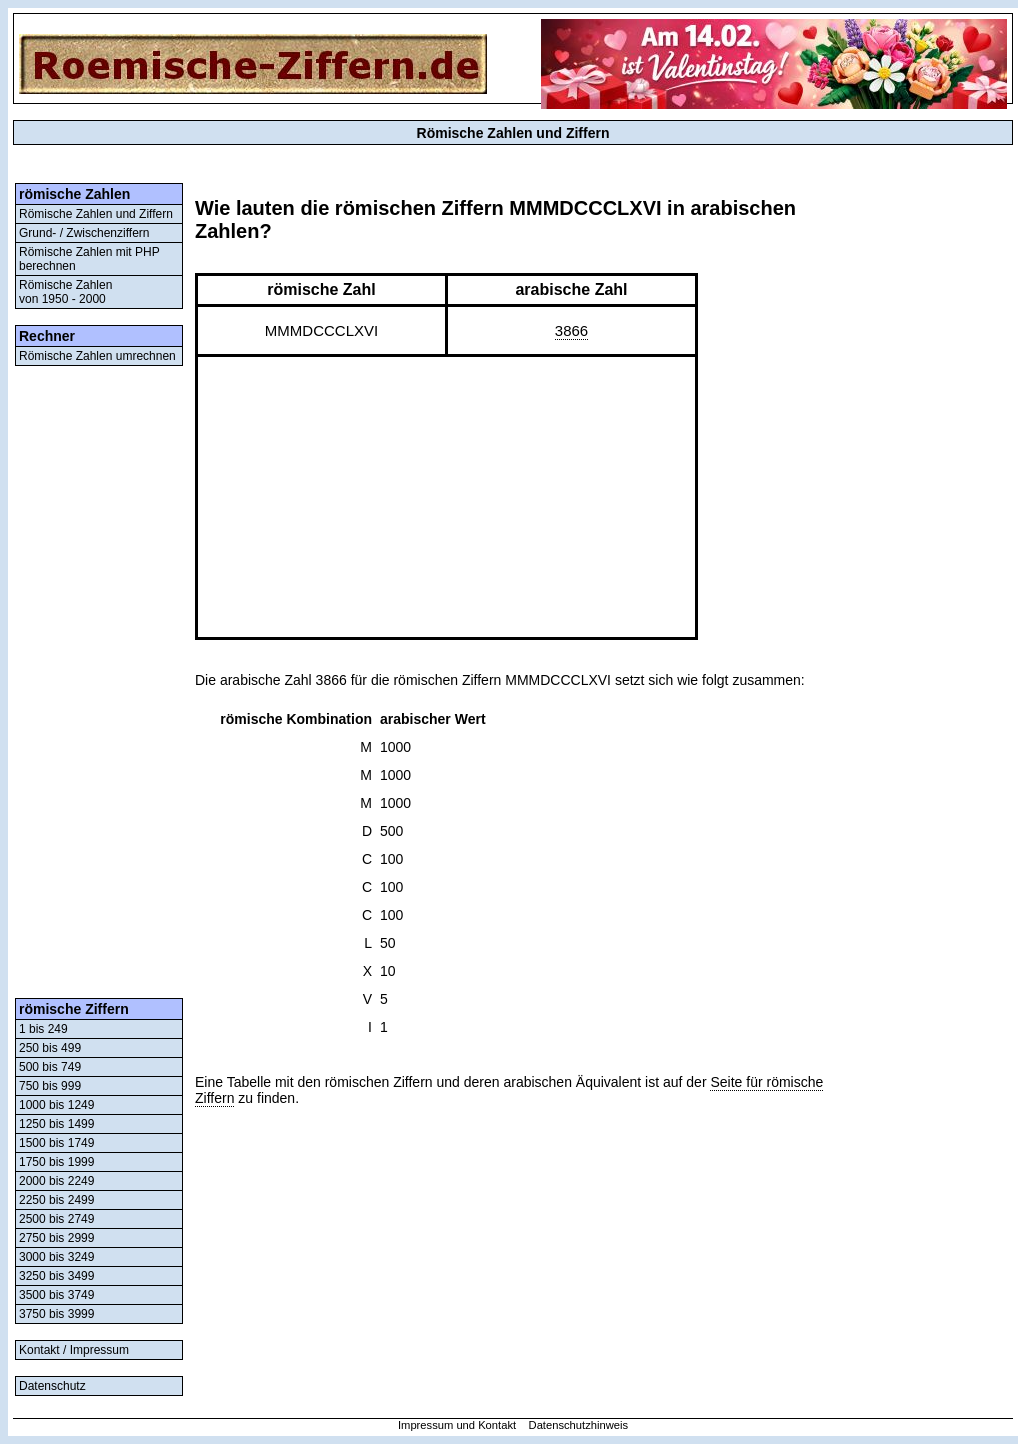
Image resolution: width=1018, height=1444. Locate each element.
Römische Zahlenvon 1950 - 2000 (65, 292)
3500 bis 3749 (56, 1295)
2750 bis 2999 (56, 1238)
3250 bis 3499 (56, 1276)
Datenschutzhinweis (579, 1425)
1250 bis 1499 (56, 1124)
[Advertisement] (99, 682)
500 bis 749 (50, 1067)
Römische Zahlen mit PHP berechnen (89, 259)
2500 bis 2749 (56, 1219)
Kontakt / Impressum (74, 1350)
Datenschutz (52, 1386)
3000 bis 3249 (56, 1257)
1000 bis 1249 (56, 1105)
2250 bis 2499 (56, 1200)
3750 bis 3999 (56, 1314)
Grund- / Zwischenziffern (84, 233)
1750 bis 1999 (56, 1162)
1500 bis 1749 (56, 1143)
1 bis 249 (43, 1029)
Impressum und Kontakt (457, 1425)
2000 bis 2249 (56, 1181)
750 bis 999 (50, 1086)
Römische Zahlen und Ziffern (96, 214)
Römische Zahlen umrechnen (97, 356)
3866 (571, 330)
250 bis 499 (50, 1048)
